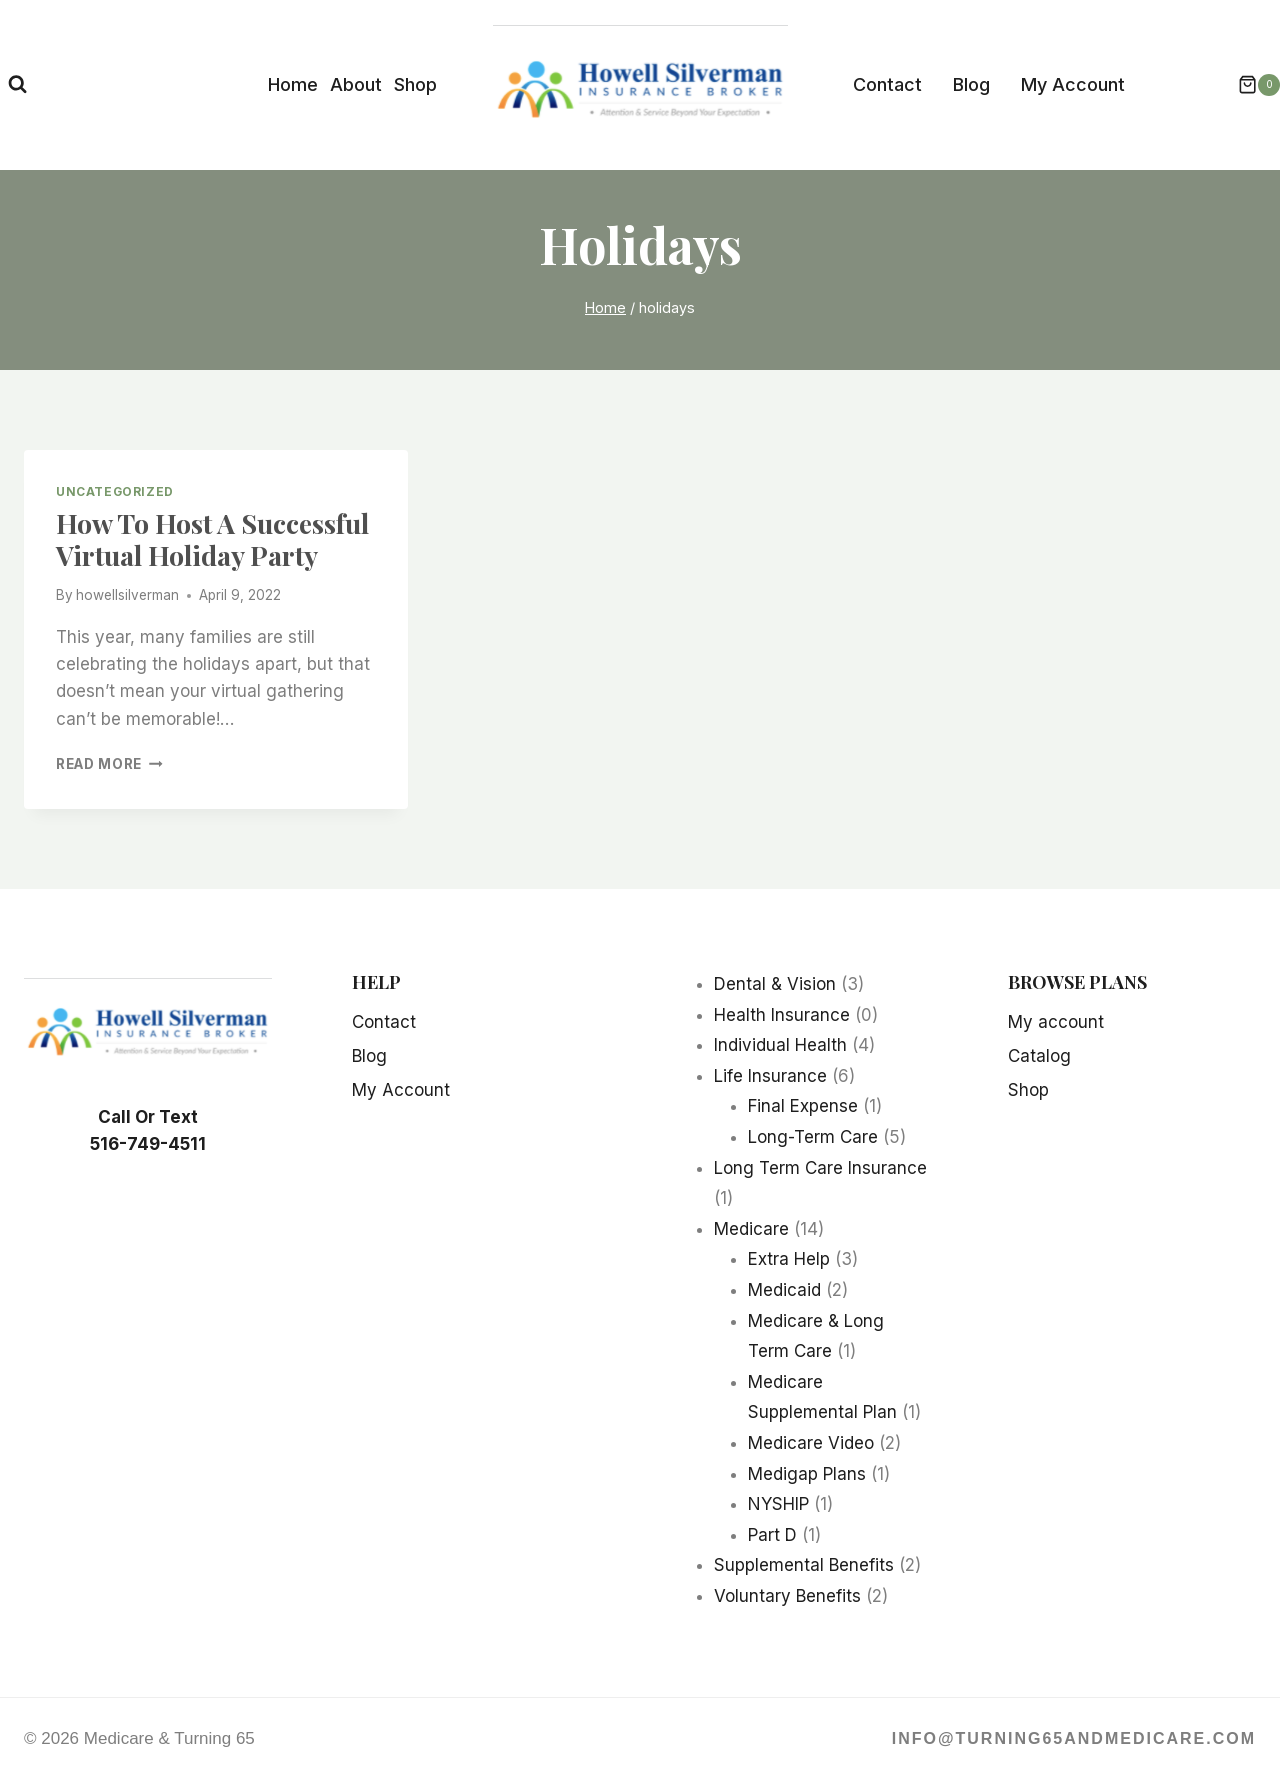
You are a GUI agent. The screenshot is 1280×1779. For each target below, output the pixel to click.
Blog (971, 84)
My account (1056, 1022)
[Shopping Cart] (1249, 85)
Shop (415, 84)
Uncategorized (115, 491)
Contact (887, 84)
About (356, 84)
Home (293, 84)
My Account (1073, 84)
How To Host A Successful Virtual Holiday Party (212, 539)
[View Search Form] (17, 84)
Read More (109, 764)
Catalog (1039, 1056)
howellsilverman (127, 595)
